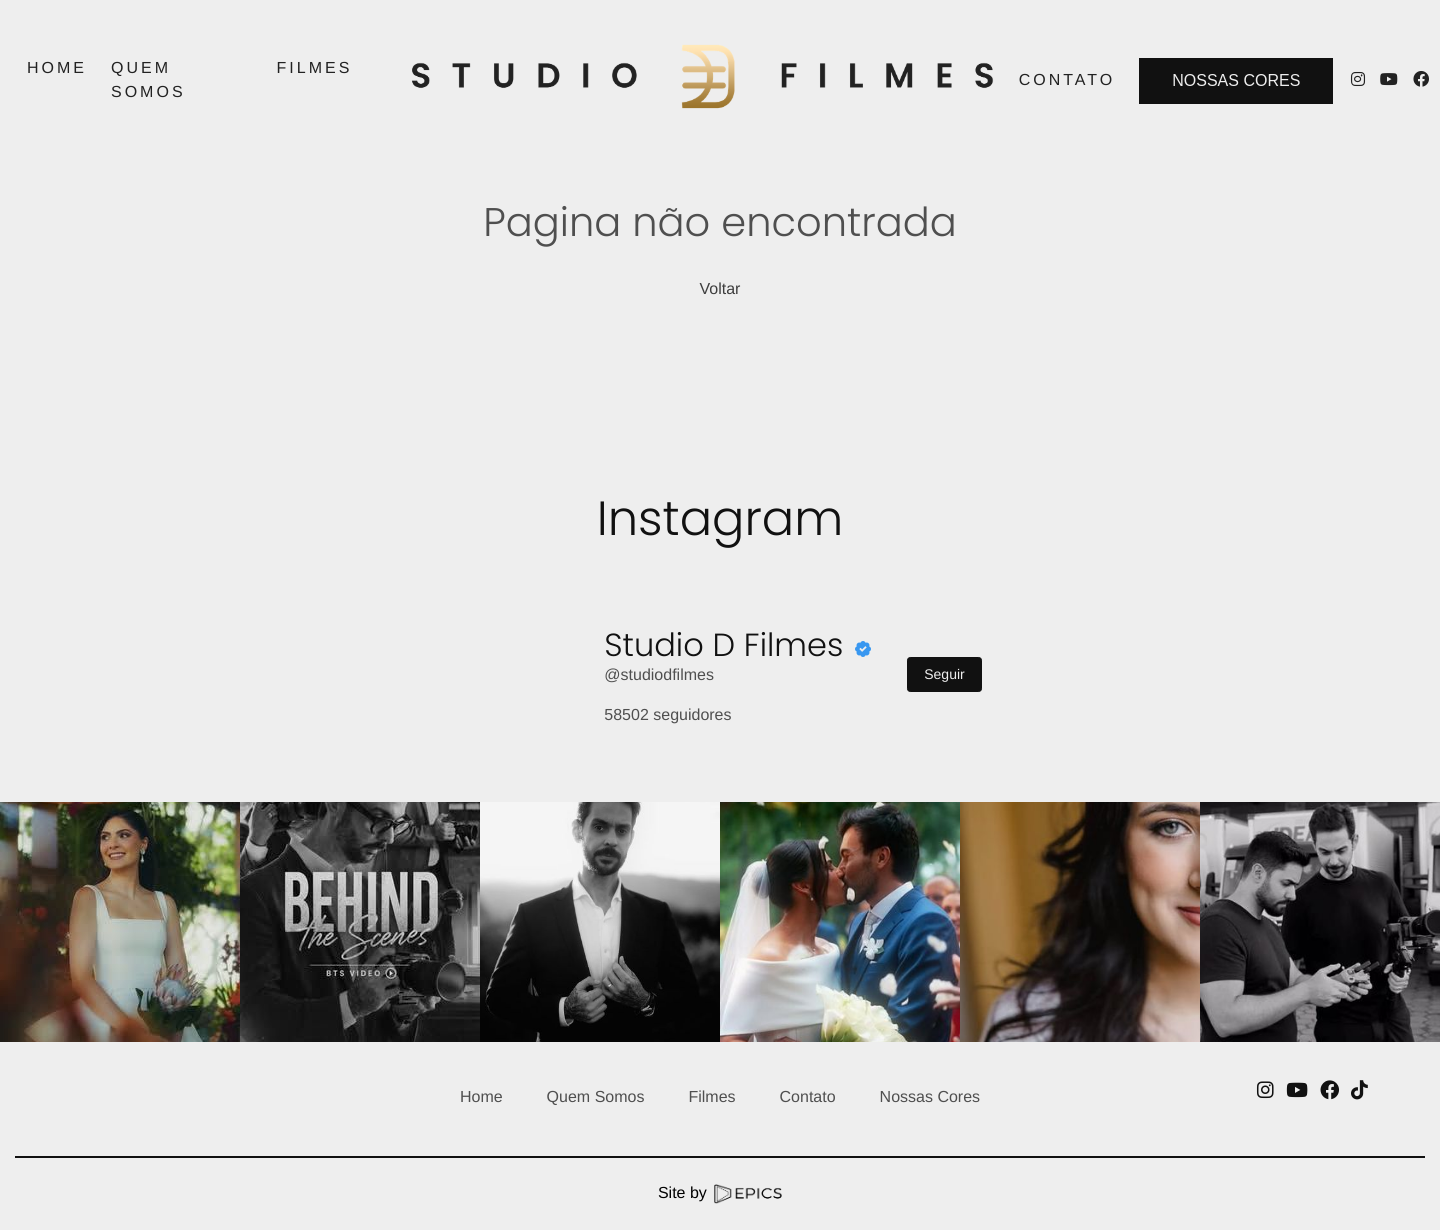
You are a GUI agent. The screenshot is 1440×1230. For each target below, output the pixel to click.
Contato (808, 1097)
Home (481, 1097)
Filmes (711, 1097)
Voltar (720, 289)
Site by (720, 1193)
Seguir (944, 674)
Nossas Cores (1236, 80)
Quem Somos (596, 1097)
